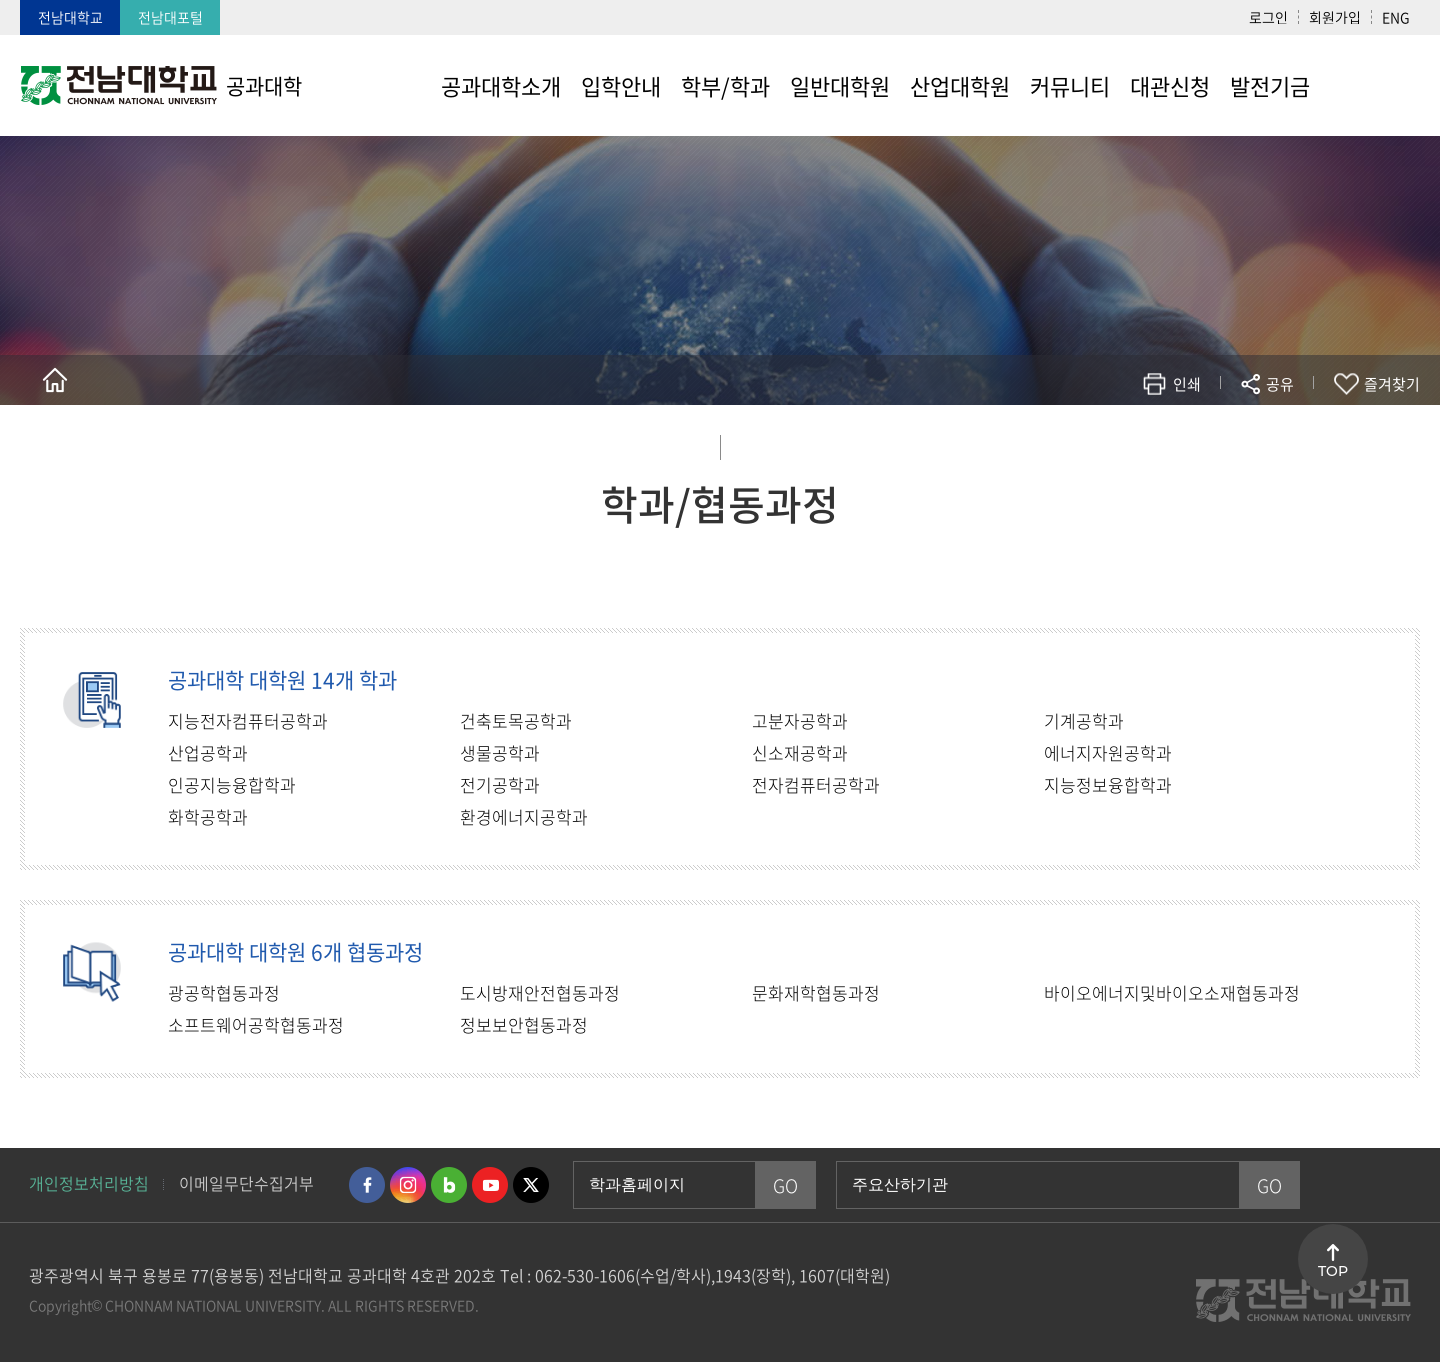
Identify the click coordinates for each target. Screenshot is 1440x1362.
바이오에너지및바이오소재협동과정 (1172, 992)
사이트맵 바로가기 (1370, 85)
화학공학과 (208, 816)
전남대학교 (70, 17)
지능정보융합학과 (1108, 784)
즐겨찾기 (1392, 384)
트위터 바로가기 (531, 1185)
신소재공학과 (800, 752)
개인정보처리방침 (89, 1183)
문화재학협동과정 (816, 992)
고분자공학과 (800, 720)
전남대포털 (170, 17)
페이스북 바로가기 (367, 1185)
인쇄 (1187, 384)
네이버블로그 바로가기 (449, 1185)
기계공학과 (1084, 720)
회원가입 (1335, 17)
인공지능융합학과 (232, 784)
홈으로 (55, 380)
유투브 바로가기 (490, 1185)
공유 (1280, 384)
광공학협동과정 (224, 992)
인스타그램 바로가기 (408, 1185)
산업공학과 (208, 752)
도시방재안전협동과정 (540, 992)
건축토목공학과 (516, 720)
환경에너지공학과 (524, 816)
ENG (1396, 17)
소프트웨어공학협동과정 (256, 1024)
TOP (1333, 1271)
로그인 (1268, 17)
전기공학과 (500, 784)
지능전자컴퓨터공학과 (248, 720)
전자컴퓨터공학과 (816, 784)
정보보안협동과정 (524, 1024)
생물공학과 (500, 752)
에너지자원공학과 (1108, 752)
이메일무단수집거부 (246, 1183)
